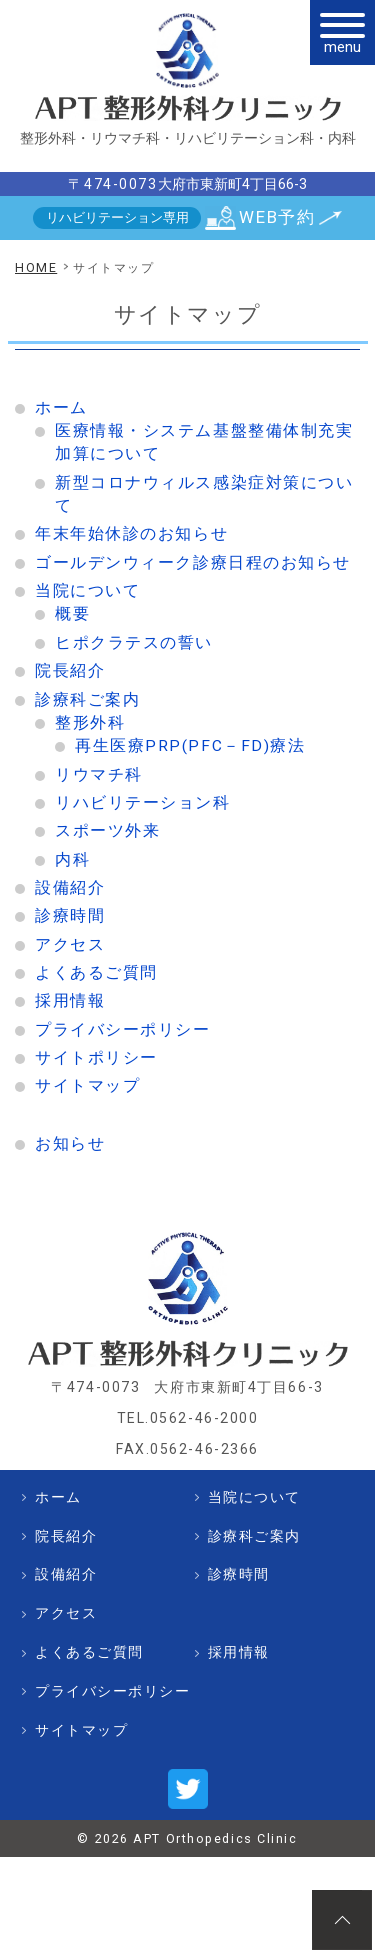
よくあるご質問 (96, 973)
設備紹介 (70, 888)
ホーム (61, 408)
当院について (87, 591)
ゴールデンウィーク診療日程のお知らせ (193, 563)
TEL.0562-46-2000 (188, 1418)
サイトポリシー (96, 1058)
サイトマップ (87, 1086)
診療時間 (70, 916)
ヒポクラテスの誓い (134, 643)
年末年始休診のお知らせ (131, 534)
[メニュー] (342, 32)
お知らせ (70, 1144)
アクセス (70, 945)
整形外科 (90, 723)
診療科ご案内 (87, 700)
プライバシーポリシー (123, 1030)
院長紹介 (70, 671)
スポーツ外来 (107, 831)
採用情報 (70, 1001)
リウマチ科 (99, 775)
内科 (72, 860)
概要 (72, 614)
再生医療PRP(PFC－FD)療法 (190, 746)
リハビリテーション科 (143, 803)
